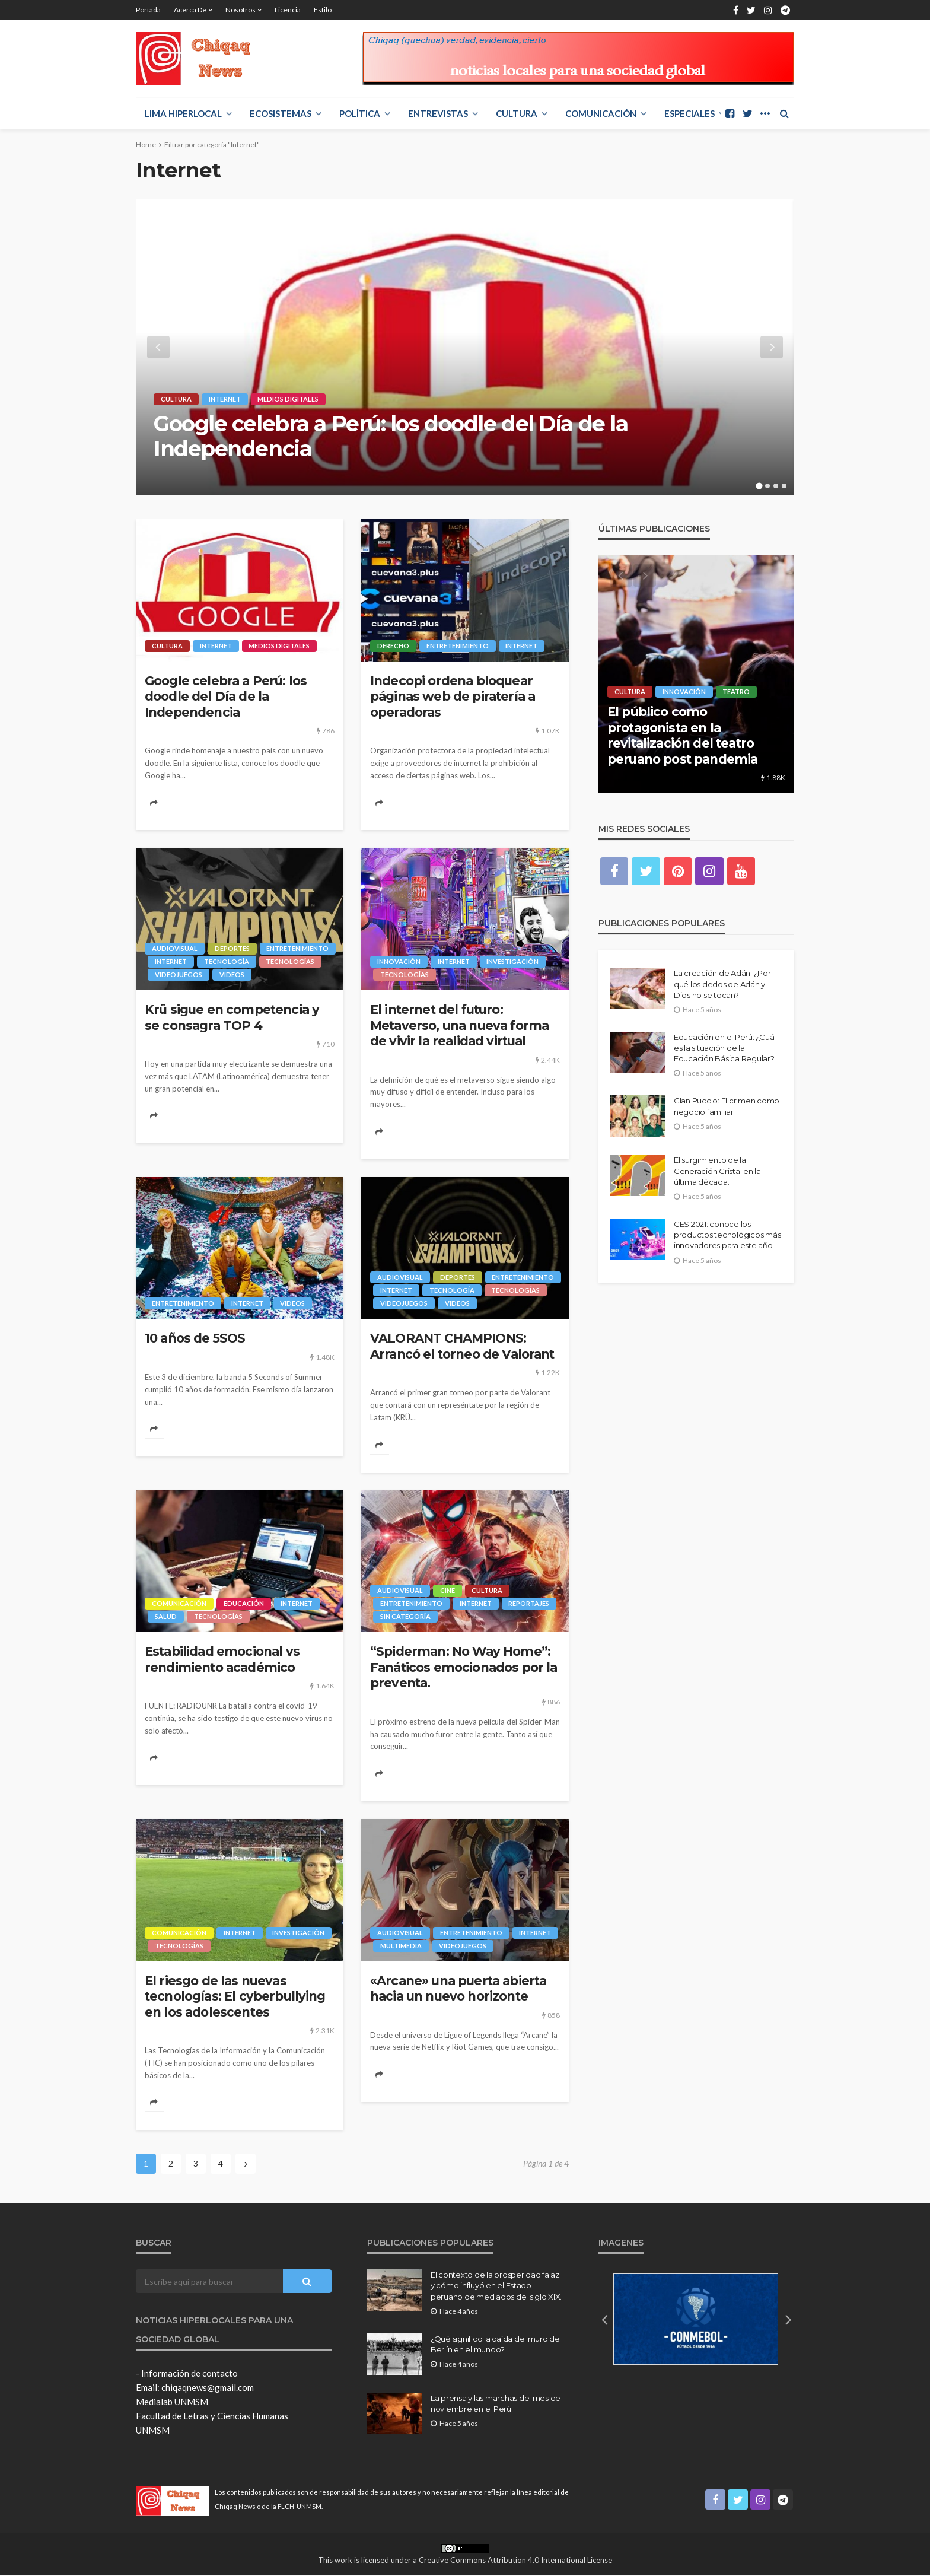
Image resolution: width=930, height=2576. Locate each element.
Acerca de (190, 9)
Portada (148, 9)
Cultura (516, 113)
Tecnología (226, 961)
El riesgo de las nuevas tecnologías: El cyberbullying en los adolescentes (235, 1997)
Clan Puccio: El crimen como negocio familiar (726, 1106)
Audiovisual (175, 948)
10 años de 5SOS (195, 1338)
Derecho (393, 646)
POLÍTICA (359, 113)
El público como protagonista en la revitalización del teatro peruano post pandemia (682, 735)
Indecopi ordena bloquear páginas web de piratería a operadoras (452, 696)
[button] (604, 2320)
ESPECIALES (689, 113)
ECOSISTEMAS (280, 113)
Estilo (323, 9)
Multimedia (401, 1946)
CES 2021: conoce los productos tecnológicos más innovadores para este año (727, 1235)
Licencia (288, 9)
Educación (244, 1604)
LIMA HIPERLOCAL (183, 113)
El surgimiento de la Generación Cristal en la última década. (717, 1171)
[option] (465, 347)
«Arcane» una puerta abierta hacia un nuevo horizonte (458, 1989)
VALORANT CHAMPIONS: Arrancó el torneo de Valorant (462, 1346)
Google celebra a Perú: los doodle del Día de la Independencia (391, 436)
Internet (225, 399)
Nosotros (240, 9)
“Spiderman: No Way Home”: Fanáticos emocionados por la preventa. (463, 1668)
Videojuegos (178, 974)
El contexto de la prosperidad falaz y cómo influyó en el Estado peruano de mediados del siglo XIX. (496, 2285)
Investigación (513, 961)
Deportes (232, 948)
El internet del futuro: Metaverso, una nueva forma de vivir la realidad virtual (459, 1025)
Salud (166, 1617)
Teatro (736, 691)
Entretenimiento (457, 646)
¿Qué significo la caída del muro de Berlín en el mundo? (495, 2345)
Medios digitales (288, 399)
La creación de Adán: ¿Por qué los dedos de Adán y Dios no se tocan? (722, 984)
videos (231, 974)
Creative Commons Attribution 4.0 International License (515, 2560)
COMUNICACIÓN (600, 113)
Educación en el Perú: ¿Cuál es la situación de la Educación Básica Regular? (725, 1048)
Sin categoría (405, 1617)
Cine (447, 1591)
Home (146, 144)
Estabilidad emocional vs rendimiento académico (222, 1660)
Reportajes (529, 1604)
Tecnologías (290, 961)
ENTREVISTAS (438, 113)
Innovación (399, 961)
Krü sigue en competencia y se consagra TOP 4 (232, 1017)
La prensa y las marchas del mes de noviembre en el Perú (495, 2404)
